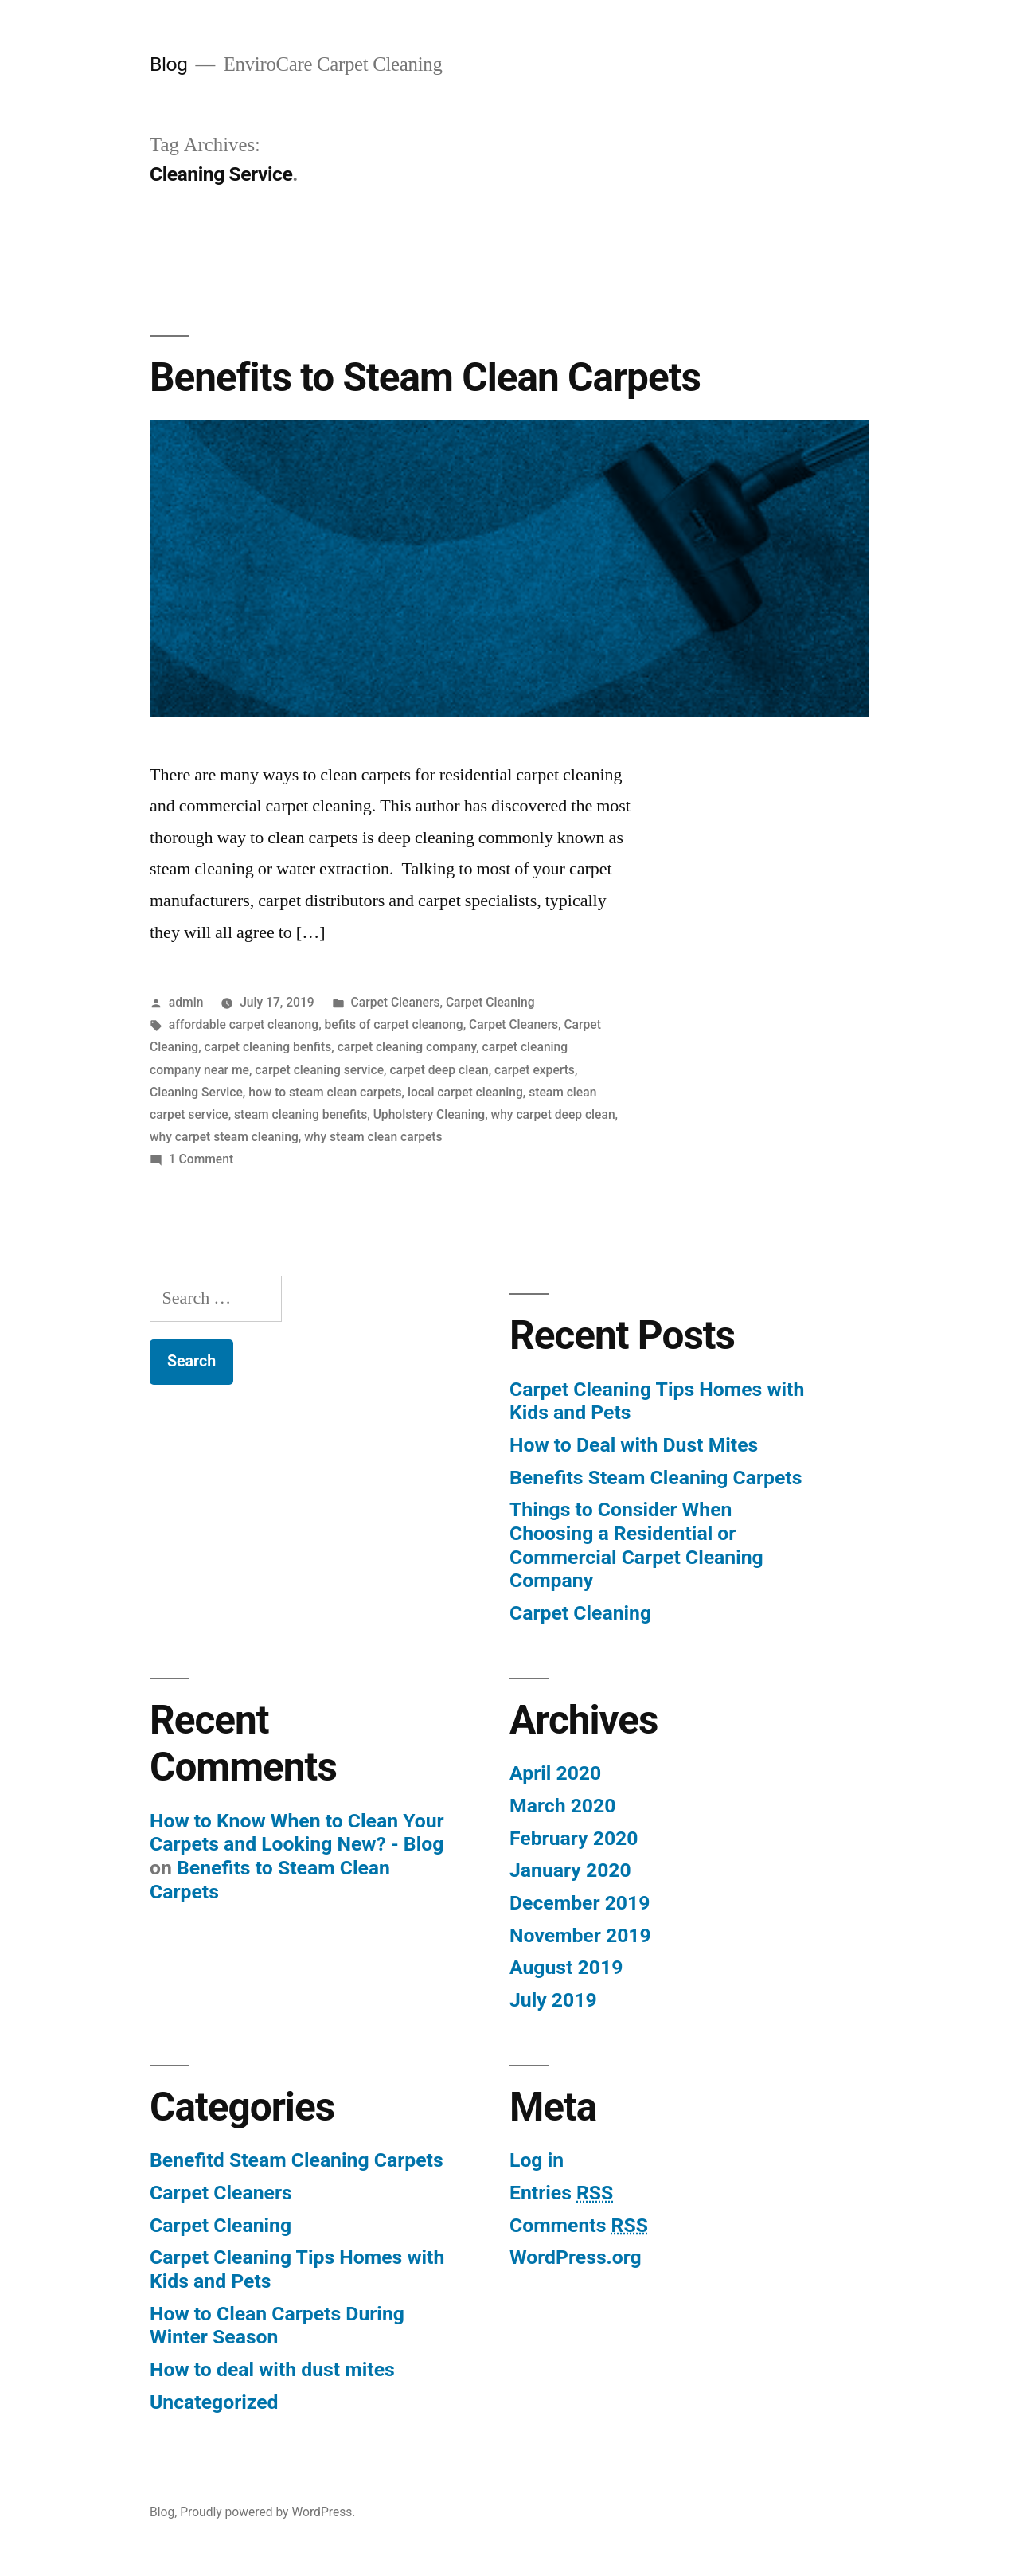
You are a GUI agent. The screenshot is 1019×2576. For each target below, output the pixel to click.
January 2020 (570, 1870)
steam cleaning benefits (300, 1114)
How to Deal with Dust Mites (634, 1444)
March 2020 (562, 1805)
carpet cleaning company (407, 1046)
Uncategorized (214, 2402)
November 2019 (580, 1935)
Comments (579, 2225)
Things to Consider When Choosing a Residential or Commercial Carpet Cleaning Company (636, 1545)
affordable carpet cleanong (243, 1024)
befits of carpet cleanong (394, 1024)
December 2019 (580, 1902)
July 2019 (553, 1999)
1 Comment (201, 1159)
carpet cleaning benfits (268, 1046)
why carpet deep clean (553, 1114)
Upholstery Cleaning (429, 1114)
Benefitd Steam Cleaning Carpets (296, 2159)
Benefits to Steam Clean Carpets (425, 377)
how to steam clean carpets (324, 1092)
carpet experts (534, 1069)
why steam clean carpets (373, 1136)
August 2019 (566, 1967)
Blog (168, 64)
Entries (561, 2192)
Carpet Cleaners (395, 1002)
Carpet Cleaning (490, 1002)
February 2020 (574, 1838)
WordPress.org (576, 2257)
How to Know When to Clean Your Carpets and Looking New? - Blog (297, 1832)
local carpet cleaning (465, 1092)
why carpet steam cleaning (224, 1136)
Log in (537, 2159)
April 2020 (555, 1772)
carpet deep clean (438, 1069)
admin (186, 1002)
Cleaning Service (196, 1092)
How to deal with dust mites (272, 2369)
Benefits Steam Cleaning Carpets (656, 1477)
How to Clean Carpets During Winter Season (277, 2325)
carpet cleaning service (319, 1069)
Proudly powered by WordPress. (267, 2511)
